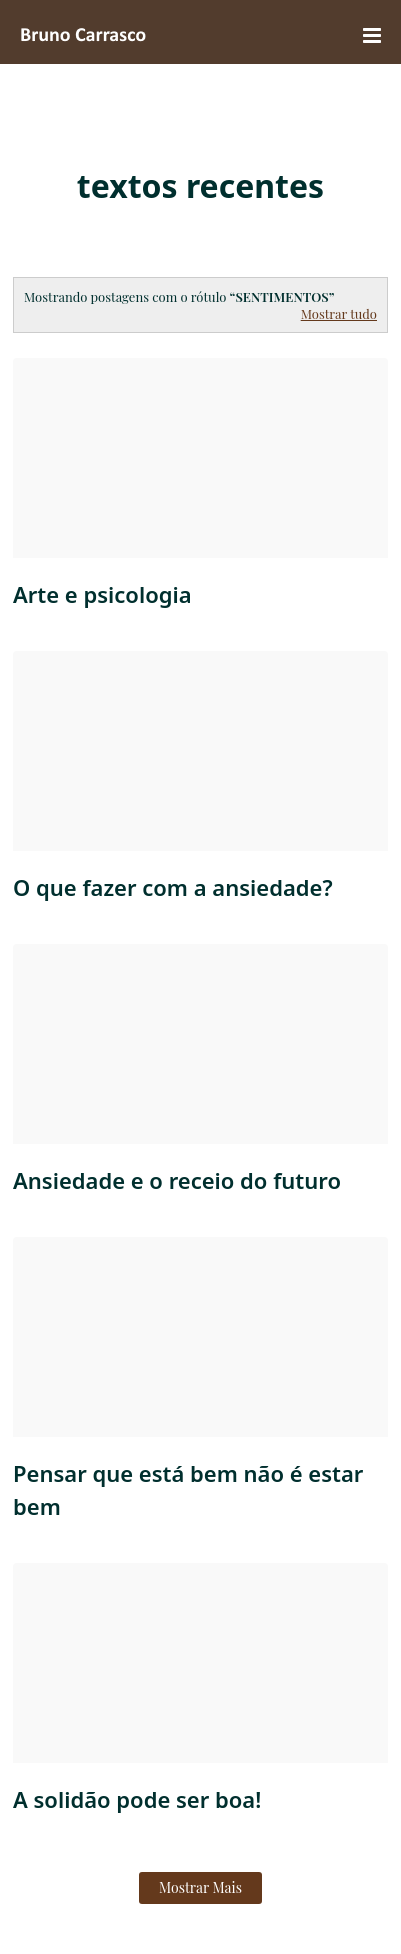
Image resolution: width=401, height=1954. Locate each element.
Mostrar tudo (339, 313)
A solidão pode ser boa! (137, 1799)
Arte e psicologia (102, 594)
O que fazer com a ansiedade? (173, 887)
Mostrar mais (200, 1887)
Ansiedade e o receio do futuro (177, 1180)
